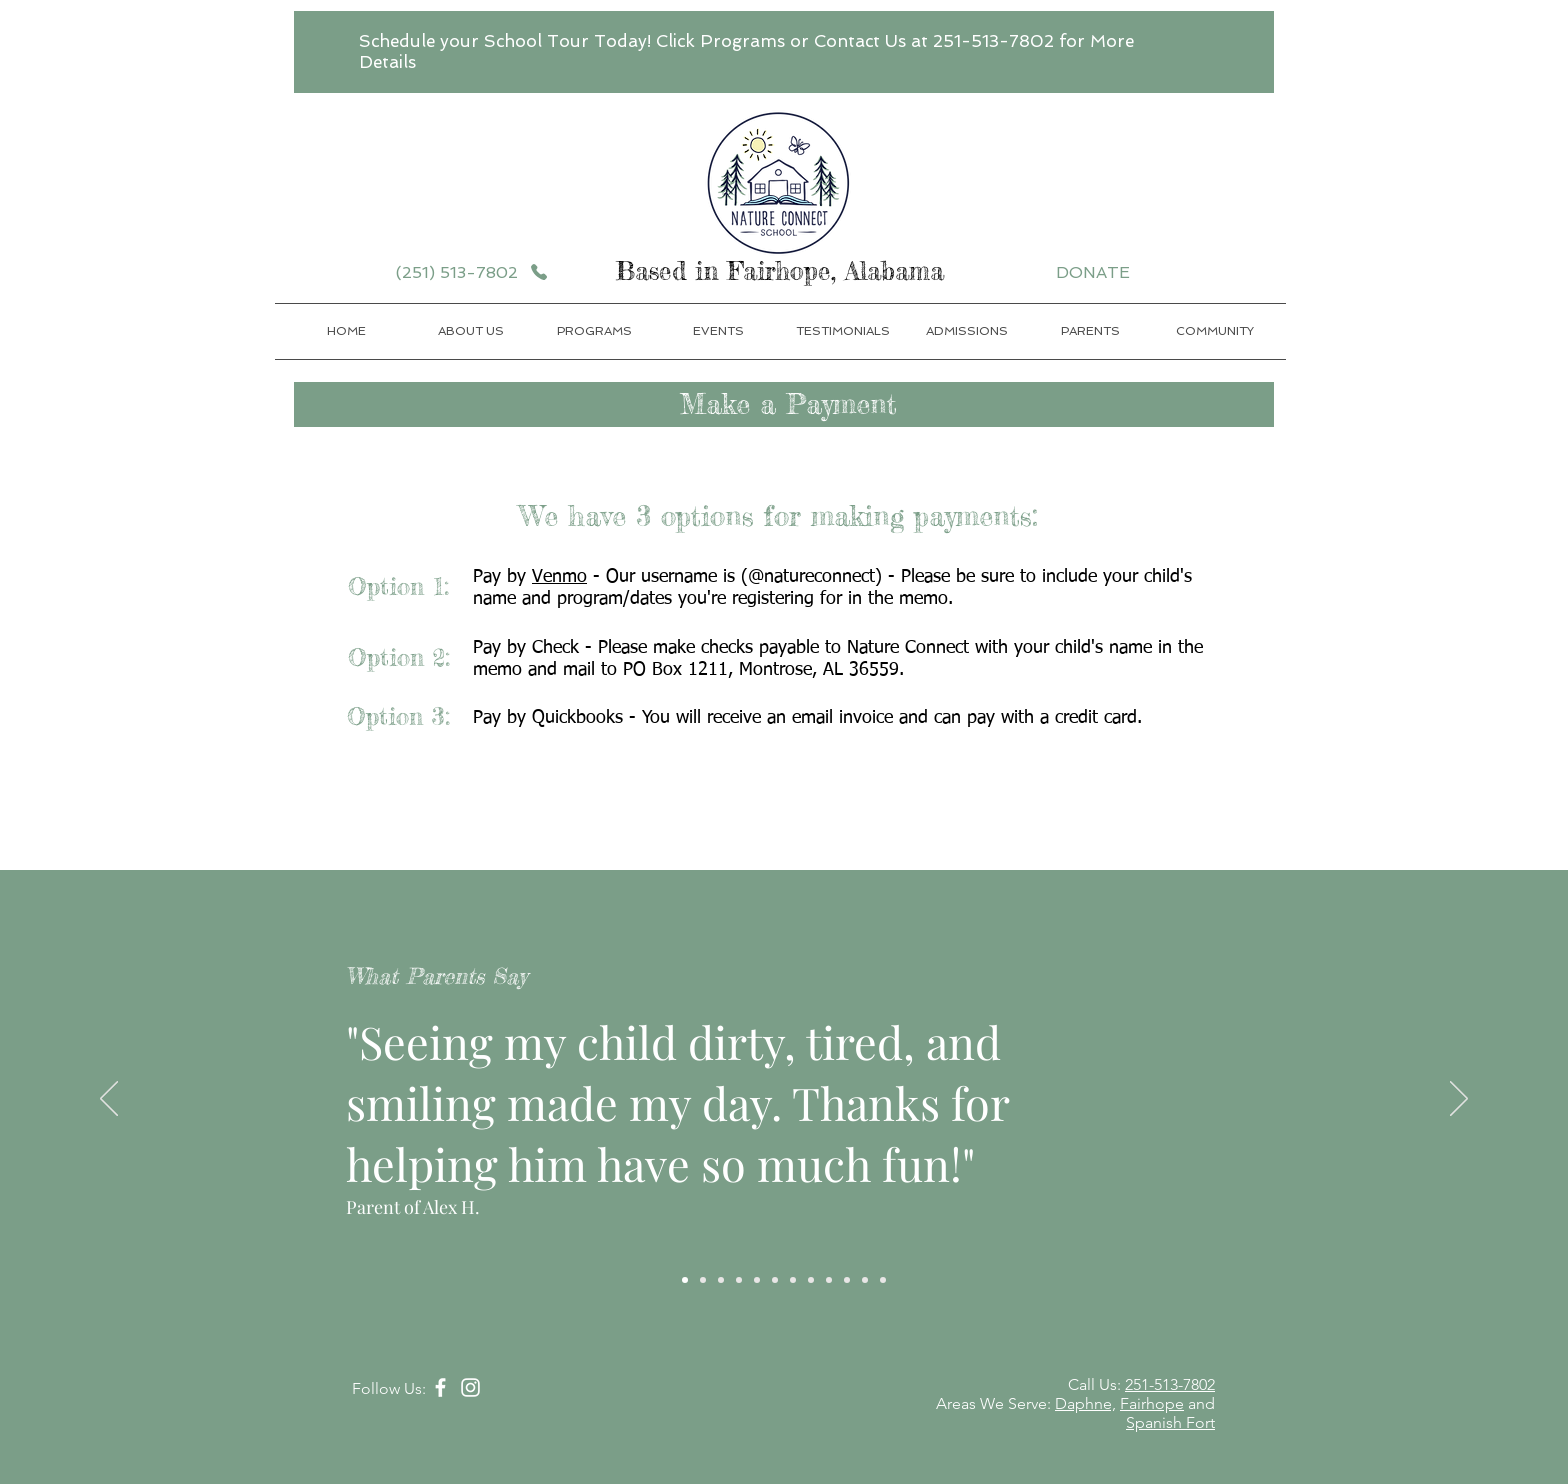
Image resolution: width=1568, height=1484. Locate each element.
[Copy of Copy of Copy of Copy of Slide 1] (757, 1280)
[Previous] (109, 1100)
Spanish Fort (1170, 1422)
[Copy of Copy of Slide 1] (721, 1280)
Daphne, (1085, 1403)
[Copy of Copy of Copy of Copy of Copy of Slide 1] (775, 1280)
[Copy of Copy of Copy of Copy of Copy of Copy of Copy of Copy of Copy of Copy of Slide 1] (865, 1280)
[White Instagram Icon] (470, 1387)
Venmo (559, 577)
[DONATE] (1096, 272)
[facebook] (440, 1387)
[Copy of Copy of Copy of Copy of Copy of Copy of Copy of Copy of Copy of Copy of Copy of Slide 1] (883, 1280)
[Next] (1459, 1100)
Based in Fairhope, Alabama (784, 271)
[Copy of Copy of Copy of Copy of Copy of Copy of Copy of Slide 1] (811, 1280)
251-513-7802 (1170, 1384)
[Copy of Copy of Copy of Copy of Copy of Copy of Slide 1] (793, 1280)
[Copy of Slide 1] (703, 1280)
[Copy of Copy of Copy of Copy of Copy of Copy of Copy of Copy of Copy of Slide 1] (847, 1280)
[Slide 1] (685, 1280)
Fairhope (1152, 1403)
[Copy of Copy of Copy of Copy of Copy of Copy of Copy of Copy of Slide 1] (829, 1280)
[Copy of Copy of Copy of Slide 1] (739, 1280)
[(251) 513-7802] (472, 272)
